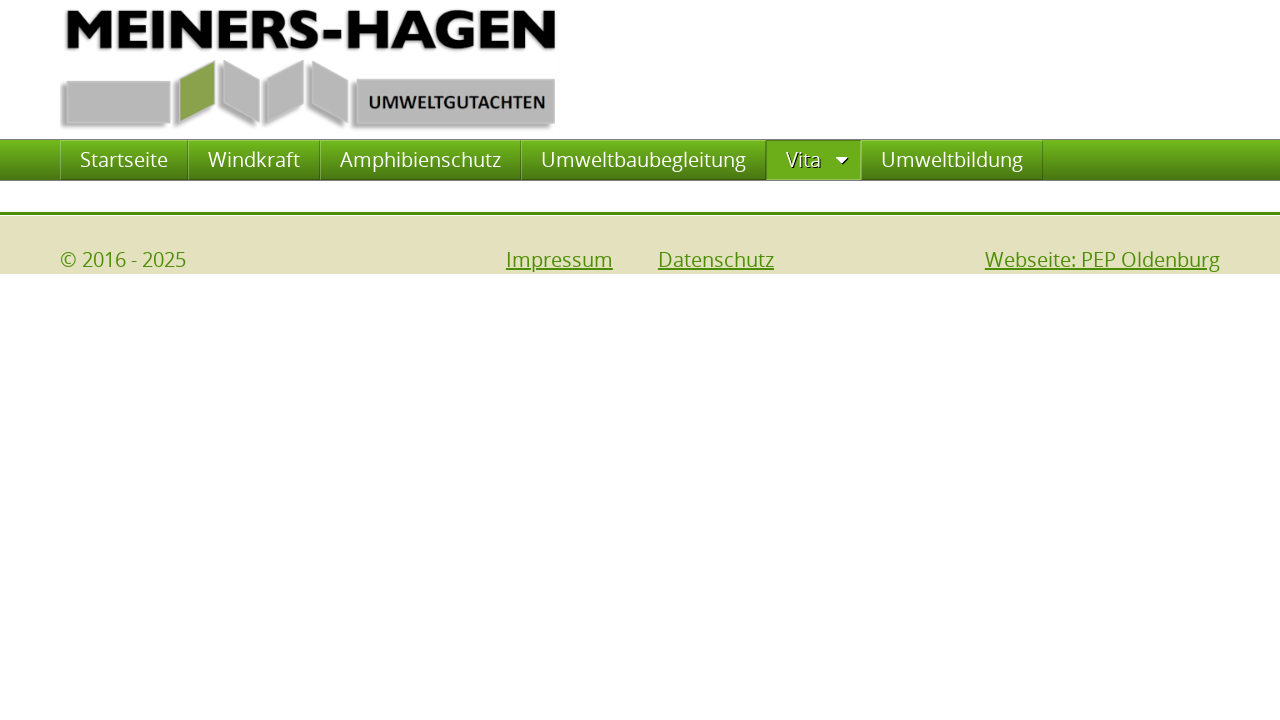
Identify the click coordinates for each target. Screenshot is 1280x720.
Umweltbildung (952, 159)
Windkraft (254, 159)
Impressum (559, 259)
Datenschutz (716, 259)
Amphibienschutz (420, 159)
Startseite (124, 159)
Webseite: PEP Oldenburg (1102, 259)
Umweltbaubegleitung (643, 159)
